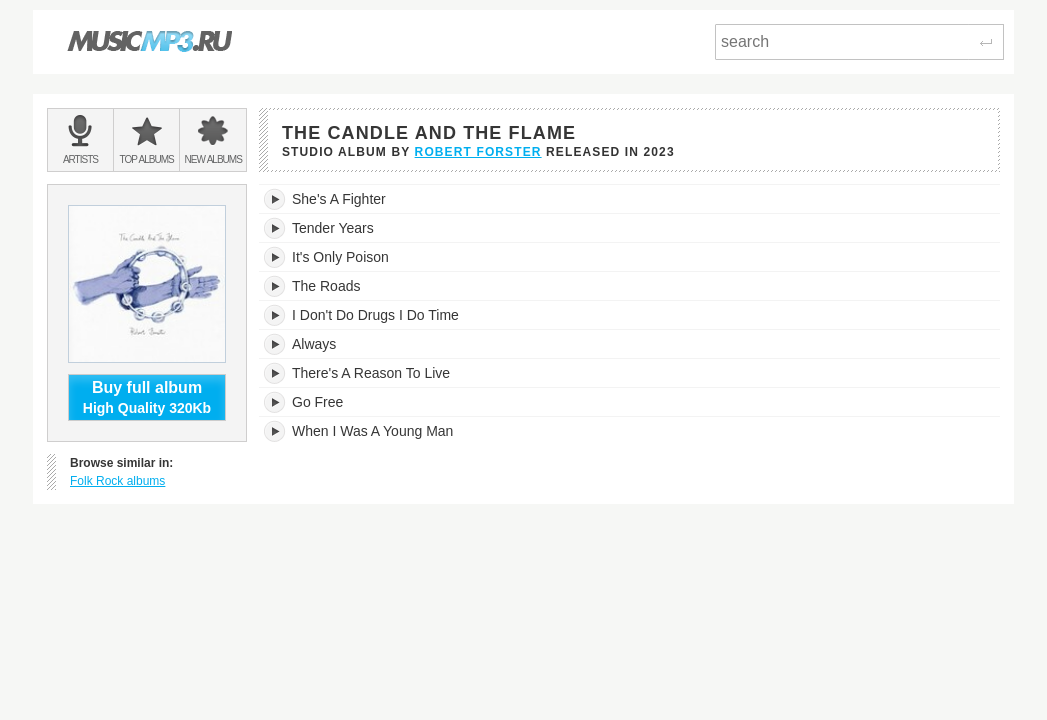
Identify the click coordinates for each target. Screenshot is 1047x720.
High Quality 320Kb (147, 397)
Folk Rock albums (117, 481)
